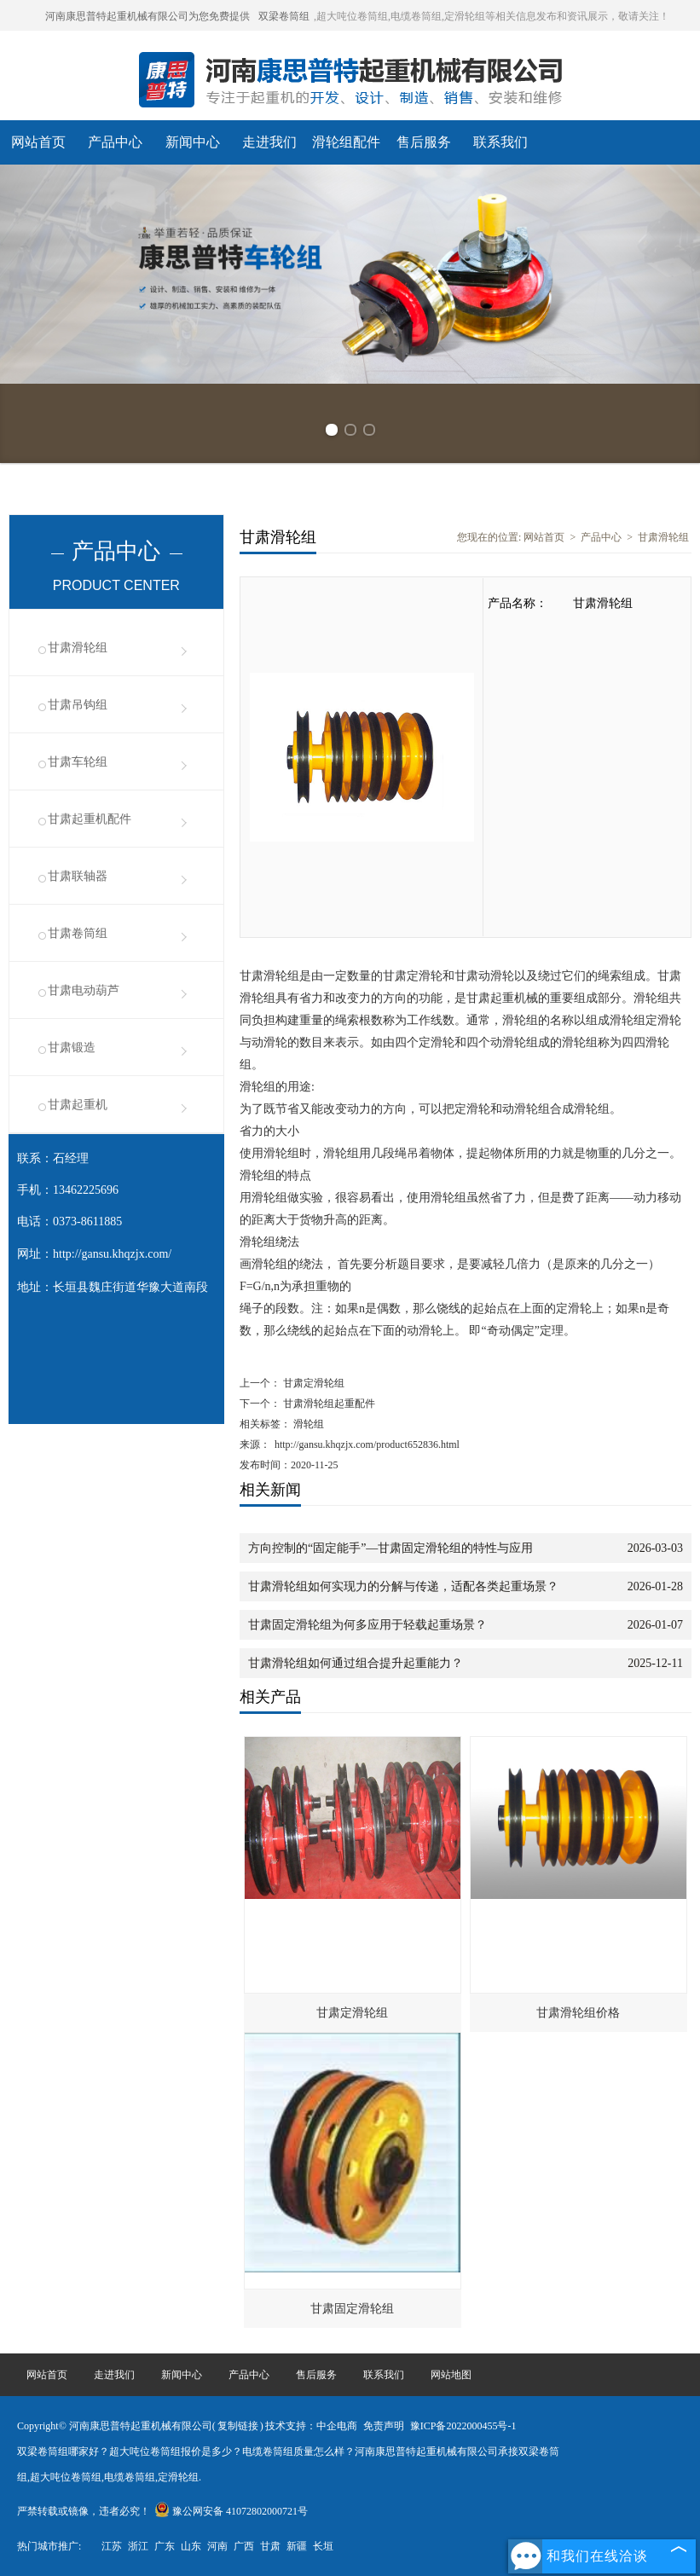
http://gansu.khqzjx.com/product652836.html (367, 1444)
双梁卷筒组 (284, 16)
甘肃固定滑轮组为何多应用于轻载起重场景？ (367, 1624)
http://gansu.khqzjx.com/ (112, 1253)
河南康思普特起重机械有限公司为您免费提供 (147, 16)
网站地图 (451, 2375)
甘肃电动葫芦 (83, 990)
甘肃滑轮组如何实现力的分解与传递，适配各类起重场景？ (403, 1586)
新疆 (296, 2546)
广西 (244, 2546)
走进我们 (269, 142)
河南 (217, 2546)
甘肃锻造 (71, 1047)
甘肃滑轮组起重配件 (328, 1404)
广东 (164, 2546)
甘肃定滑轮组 (312, 1383)
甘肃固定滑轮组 (352, 2308)
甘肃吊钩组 (77, 704)
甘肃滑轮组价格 (578, 2012)
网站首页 (38, 142)
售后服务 (423, 142)
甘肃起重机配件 (89, 819)
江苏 (111, 2546)
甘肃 (270, 2546)
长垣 (323, 2546)
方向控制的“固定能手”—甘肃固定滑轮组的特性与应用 (390, 1548)
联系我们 (500, 142)
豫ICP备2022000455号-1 (463, 2426)
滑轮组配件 (346, 142)
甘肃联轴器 (77, 876)
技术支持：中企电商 (311, 2426)
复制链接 (237, 2426)
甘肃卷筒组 (77, 933)
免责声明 (383, 2426)
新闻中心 (192, 142)
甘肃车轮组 (77, 761)
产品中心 (115, 142)
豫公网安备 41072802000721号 (231, 2511)
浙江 (138, 2546)
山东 (191, 2546)
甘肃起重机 (77, 1104)
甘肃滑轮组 (77, 647)
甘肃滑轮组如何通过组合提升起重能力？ (355, 1663)
